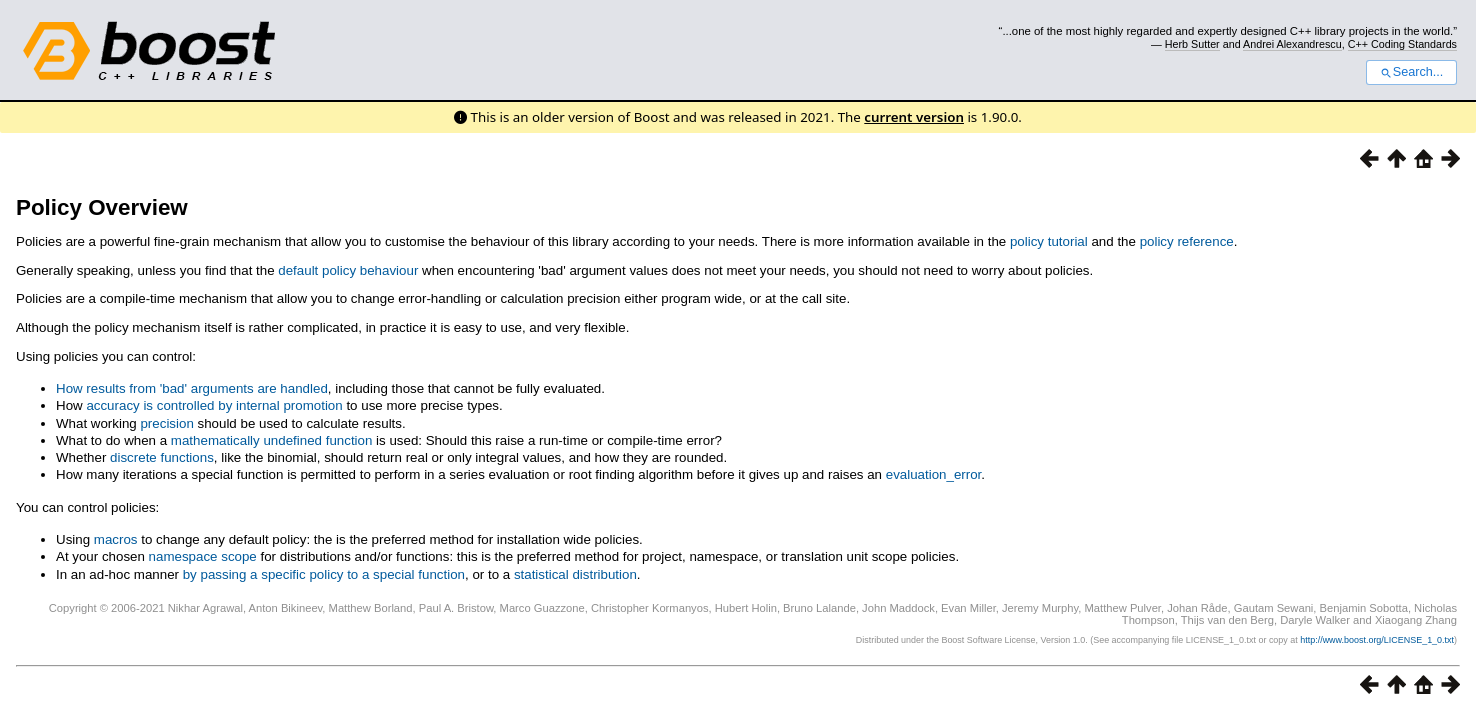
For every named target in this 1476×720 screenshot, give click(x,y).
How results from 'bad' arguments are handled (192, 388)
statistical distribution (575, 574)
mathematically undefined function (272, 440)
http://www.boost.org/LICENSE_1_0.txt (1377, 640)
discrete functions (162, 457)
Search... (1411, 72)
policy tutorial (1049, 241)
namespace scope (203, 556)
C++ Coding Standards (1402, 44)
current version (914, 117)
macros (116, 539)
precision (166, 423)
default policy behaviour (348, 270)
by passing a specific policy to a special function (324, 574)
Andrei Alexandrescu (1292, 44)
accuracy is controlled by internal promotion (214, 405)
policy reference (1187, 241)
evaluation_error (934, 474)
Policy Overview (102, 207)
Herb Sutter (1192, 44)
